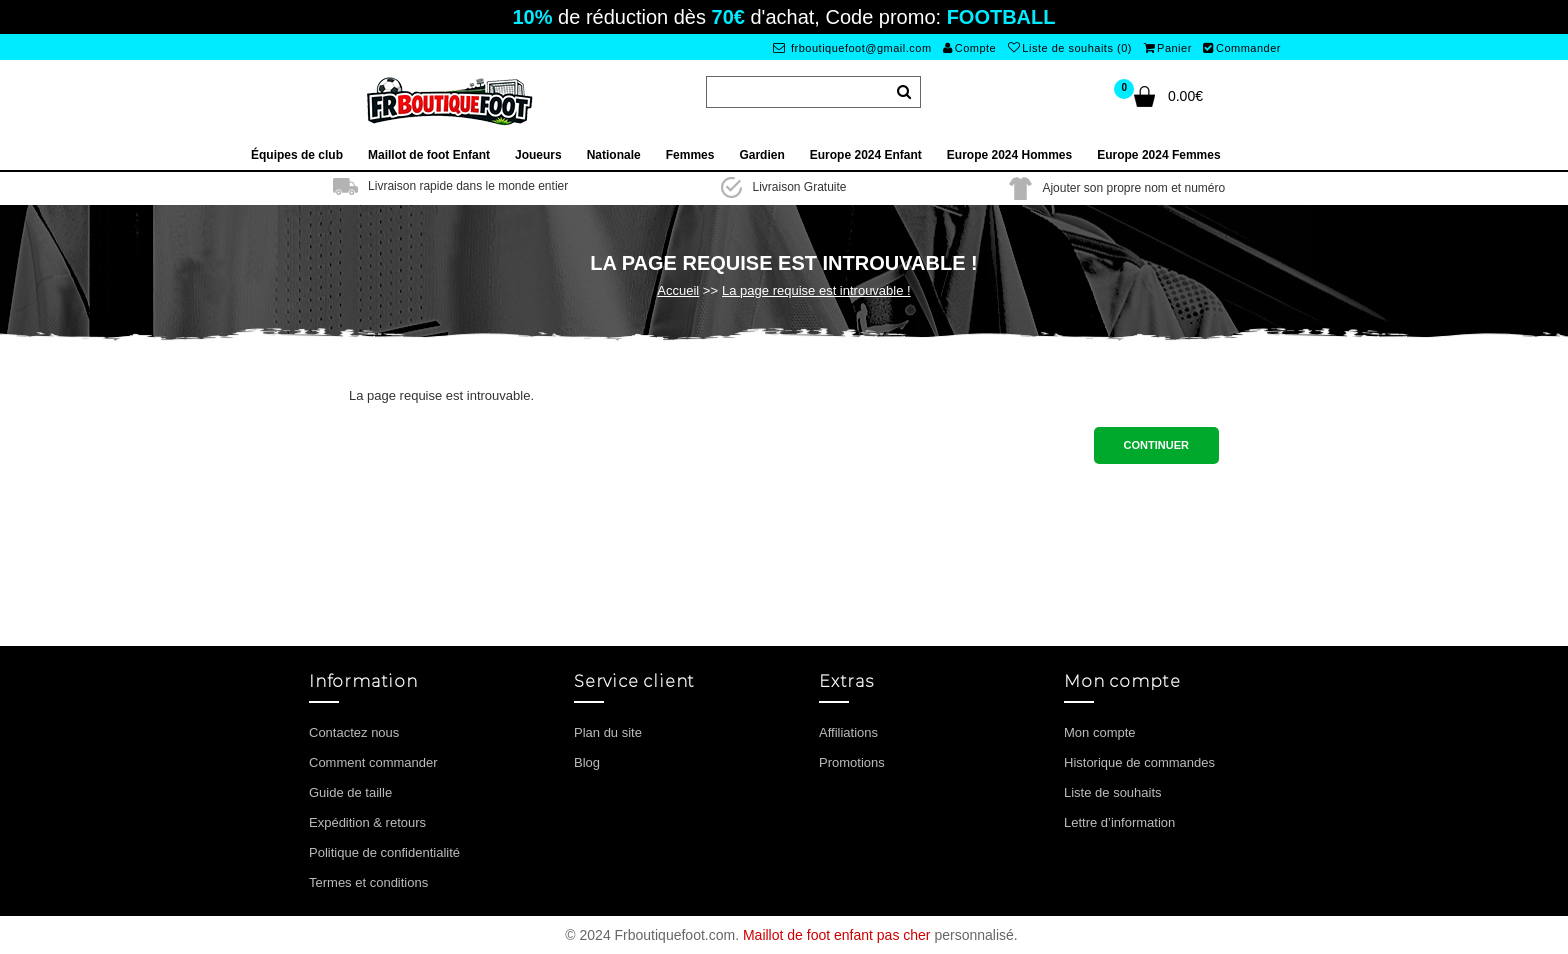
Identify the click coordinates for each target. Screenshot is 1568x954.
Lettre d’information (1119, 822)
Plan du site (608, 732)
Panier (1168, 48)
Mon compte (1100, 732)
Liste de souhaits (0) (1070, 48)
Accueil (678, 290)
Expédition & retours (367, 822)
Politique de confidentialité (384, 852)
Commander (1242, 48)
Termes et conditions (368, 882)
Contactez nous (354, 732)
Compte (969, 48)
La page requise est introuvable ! (816, 290)
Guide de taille (350, 792)
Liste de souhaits (1113, 792)
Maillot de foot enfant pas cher (837, 935)
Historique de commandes (1139, 762)
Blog (587, 762)
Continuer (1156, 445)
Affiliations (848, 732)
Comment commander (373, 762)
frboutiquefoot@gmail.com (852, 48)
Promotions (852, 762)
